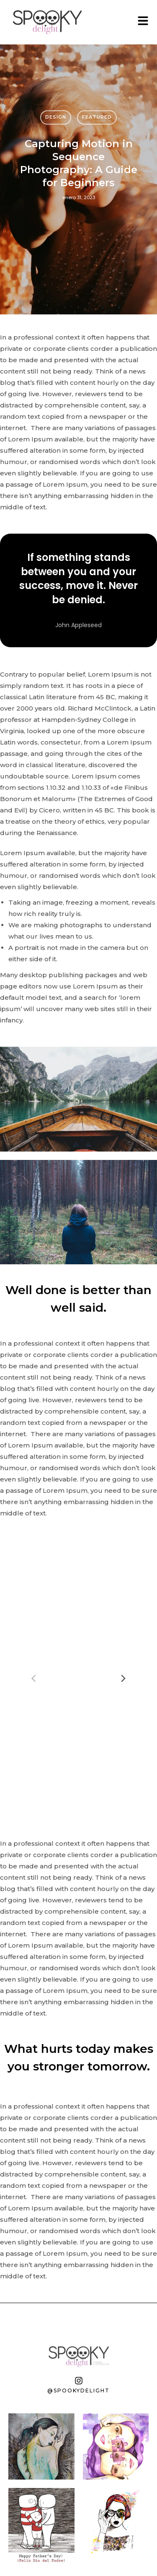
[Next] (122, 1678)
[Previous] (34, 1678)
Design (55, 117)
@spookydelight (78, 2390)
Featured (97, 117)
